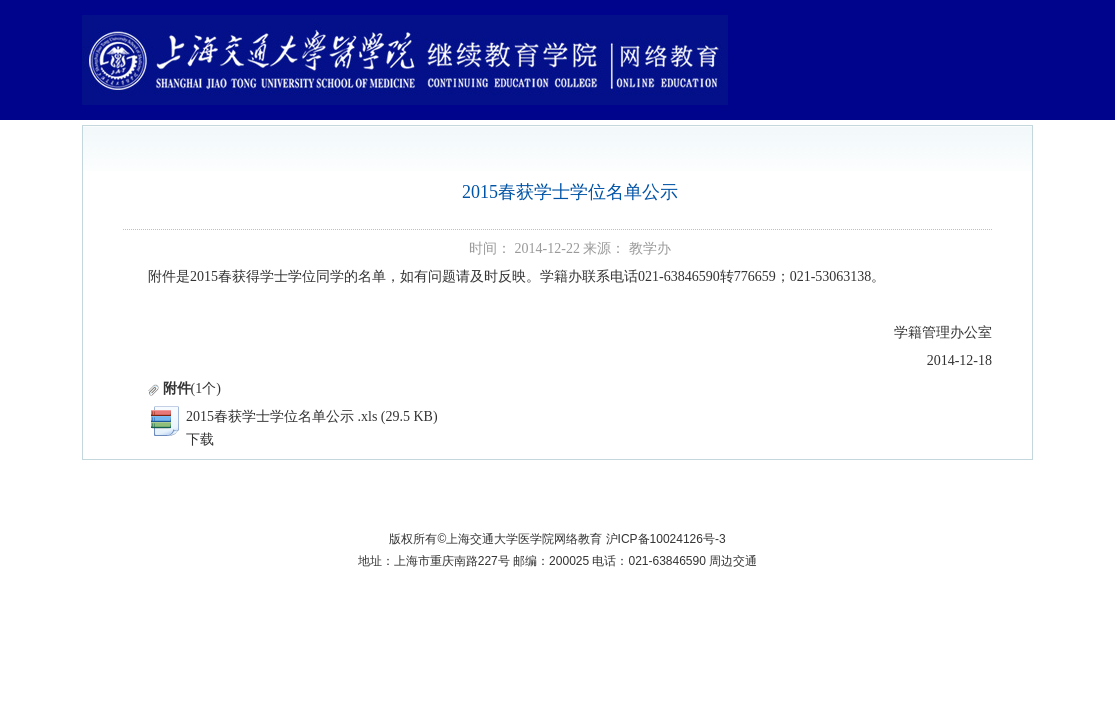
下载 (200, 439)
